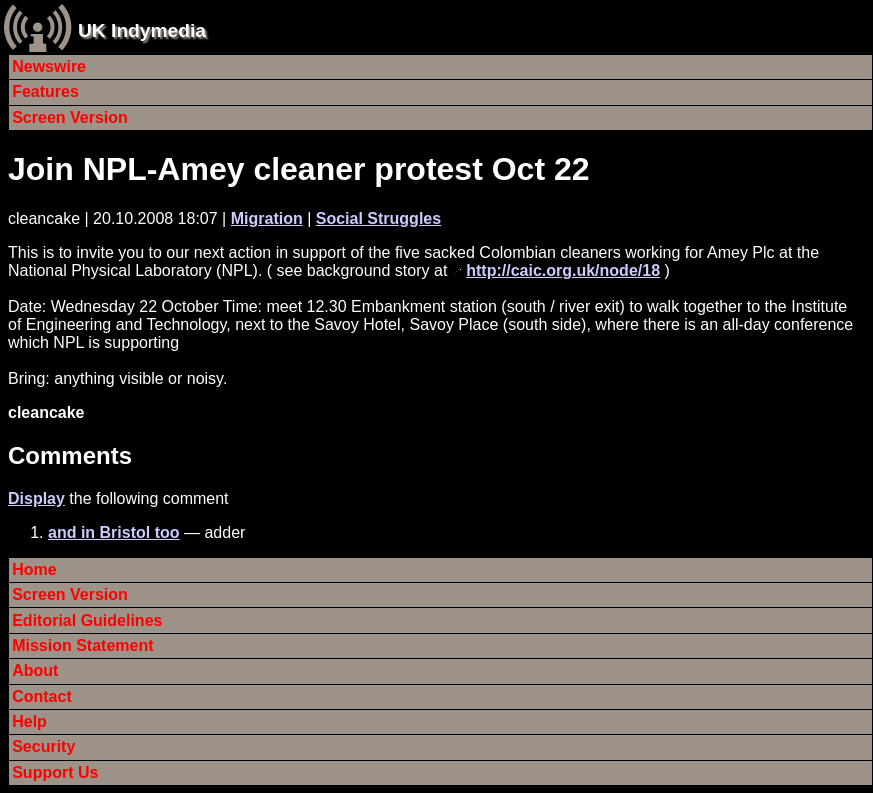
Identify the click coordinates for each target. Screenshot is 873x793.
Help (29, 721)
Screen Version (70, 117)
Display (36, 498)
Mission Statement (82, 645)
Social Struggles (378, 218)
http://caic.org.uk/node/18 (563, 270)
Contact (42, 696)
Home (34, 569)
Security (43, 746)
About (35, 670)
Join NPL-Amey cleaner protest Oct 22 (299, 169)
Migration (267, 218)
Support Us (55, 772)
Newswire (49, 66)
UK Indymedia (142, 30)
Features (45, 91)
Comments (70, 455)
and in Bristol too (114, 532)
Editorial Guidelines (87, 620)
